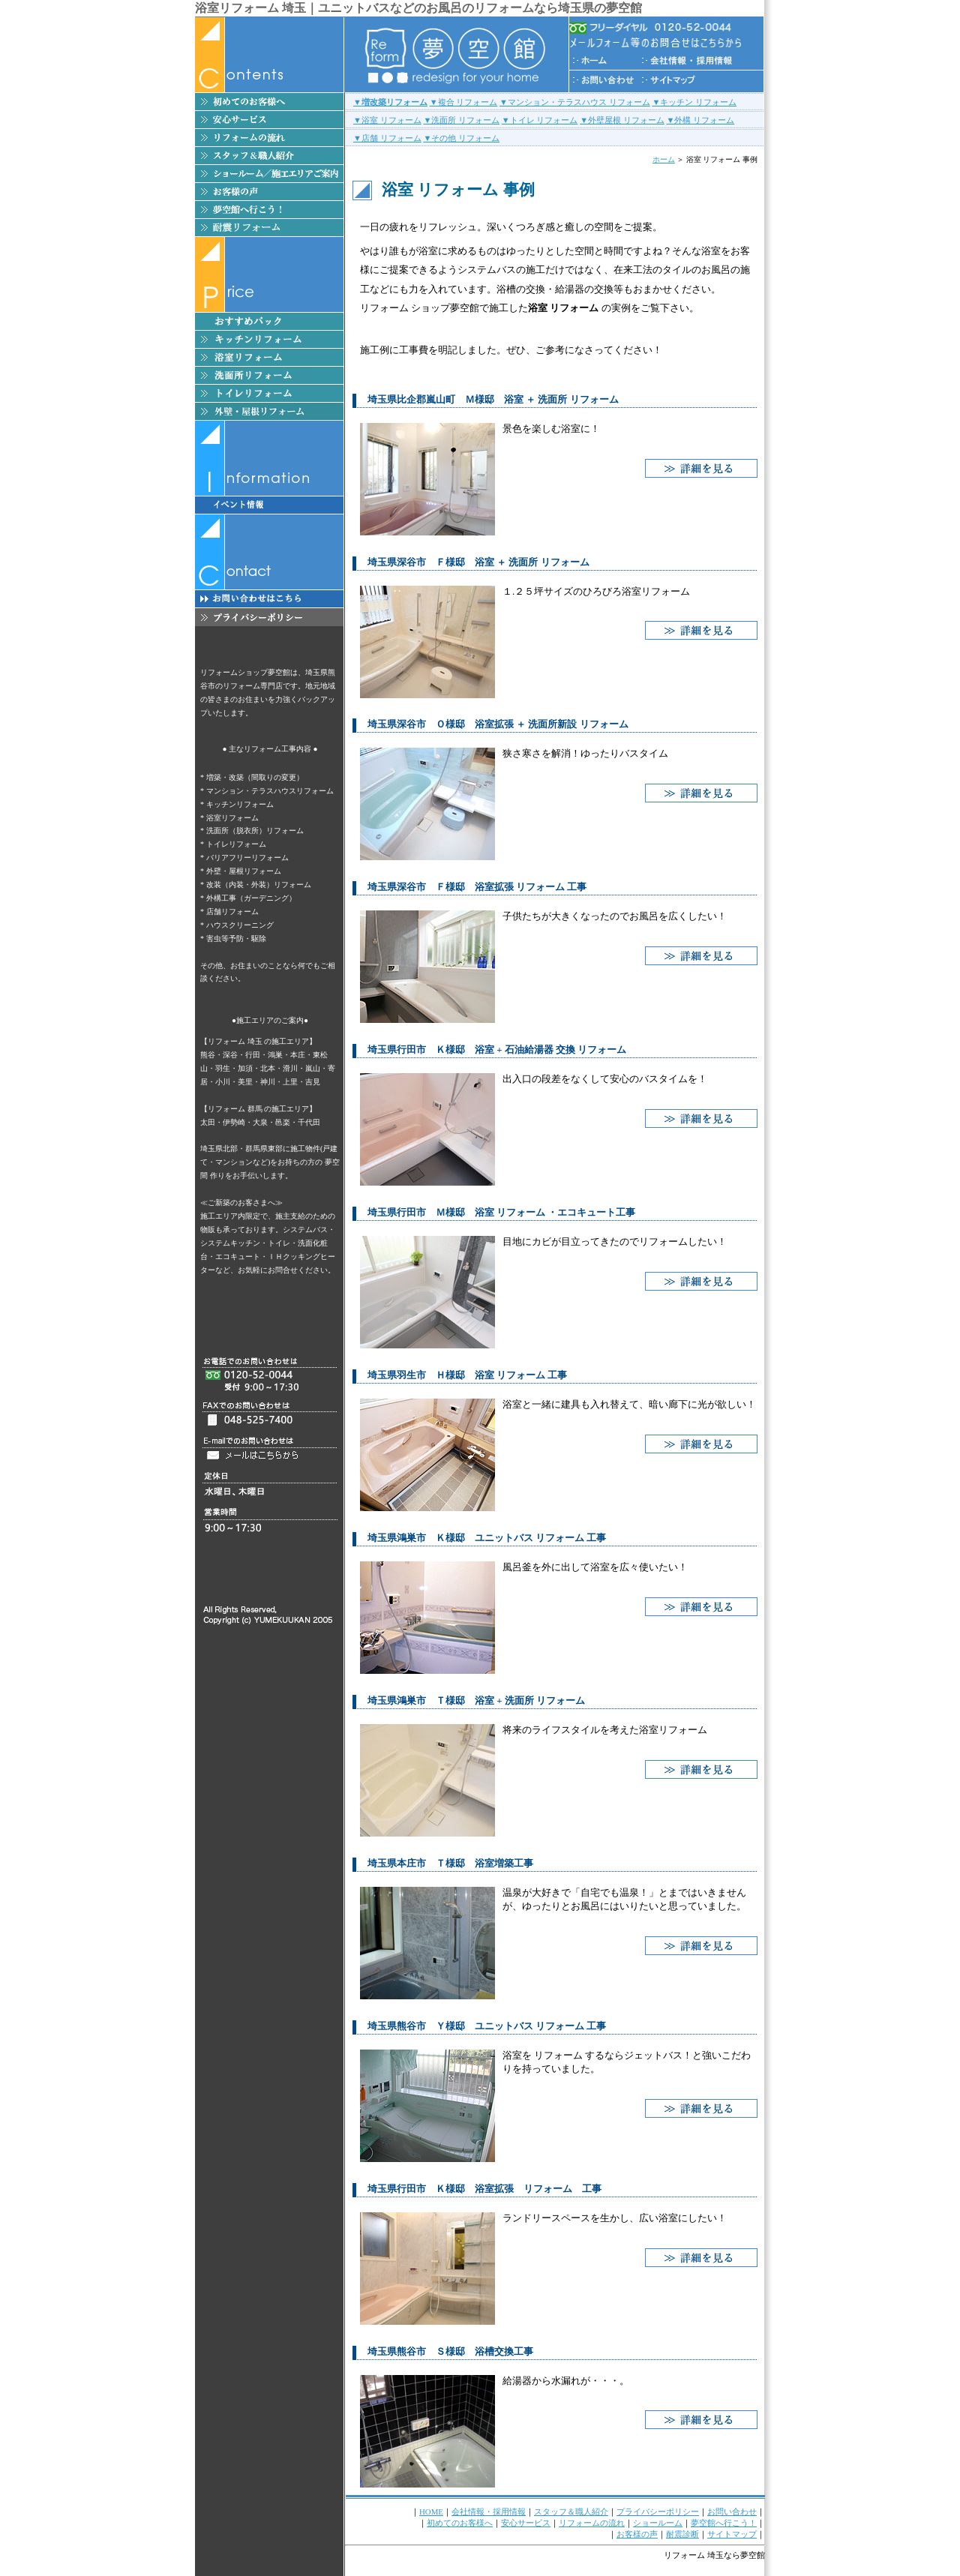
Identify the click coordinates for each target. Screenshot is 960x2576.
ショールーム (657, 2522)
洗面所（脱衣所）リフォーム (255, 830)
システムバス (305, 1229)
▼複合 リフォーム (464, 101)
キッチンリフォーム (240, 804)
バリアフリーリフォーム (247, 857)
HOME (431, 2511)
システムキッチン (230, 1243)
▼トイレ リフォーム (540, 119)
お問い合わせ (732, 2511)
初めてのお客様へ (460, 2522)
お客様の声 (637, 2534)
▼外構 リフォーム (701, 119)
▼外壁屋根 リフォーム (622, 119)
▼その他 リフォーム (461, 137)
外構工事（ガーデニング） (251, 898)
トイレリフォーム (236, 844)
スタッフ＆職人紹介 (571, 2511)
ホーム (663, 159)
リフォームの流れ (592, 2522)
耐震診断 (682, 2534)
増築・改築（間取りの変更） (255, 777)
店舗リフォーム (232, 911)
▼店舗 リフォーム (387, 137)
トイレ (279, 1243)
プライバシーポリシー (657, 2511)
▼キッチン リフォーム (694, 101)
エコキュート (237, 1256)
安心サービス (525, 2522)
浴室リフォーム (232, 818)
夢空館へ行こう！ (724, 2522)
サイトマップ (732, 2534)
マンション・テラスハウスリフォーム (270, 791)
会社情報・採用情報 (489, 2511)
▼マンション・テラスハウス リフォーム (575, 101)
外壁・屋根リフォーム (243, 871)
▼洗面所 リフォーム (461, 119)
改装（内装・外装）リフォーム (258, 884)
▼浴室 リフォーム (387, 119)
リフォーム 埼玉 (694, 2555)
